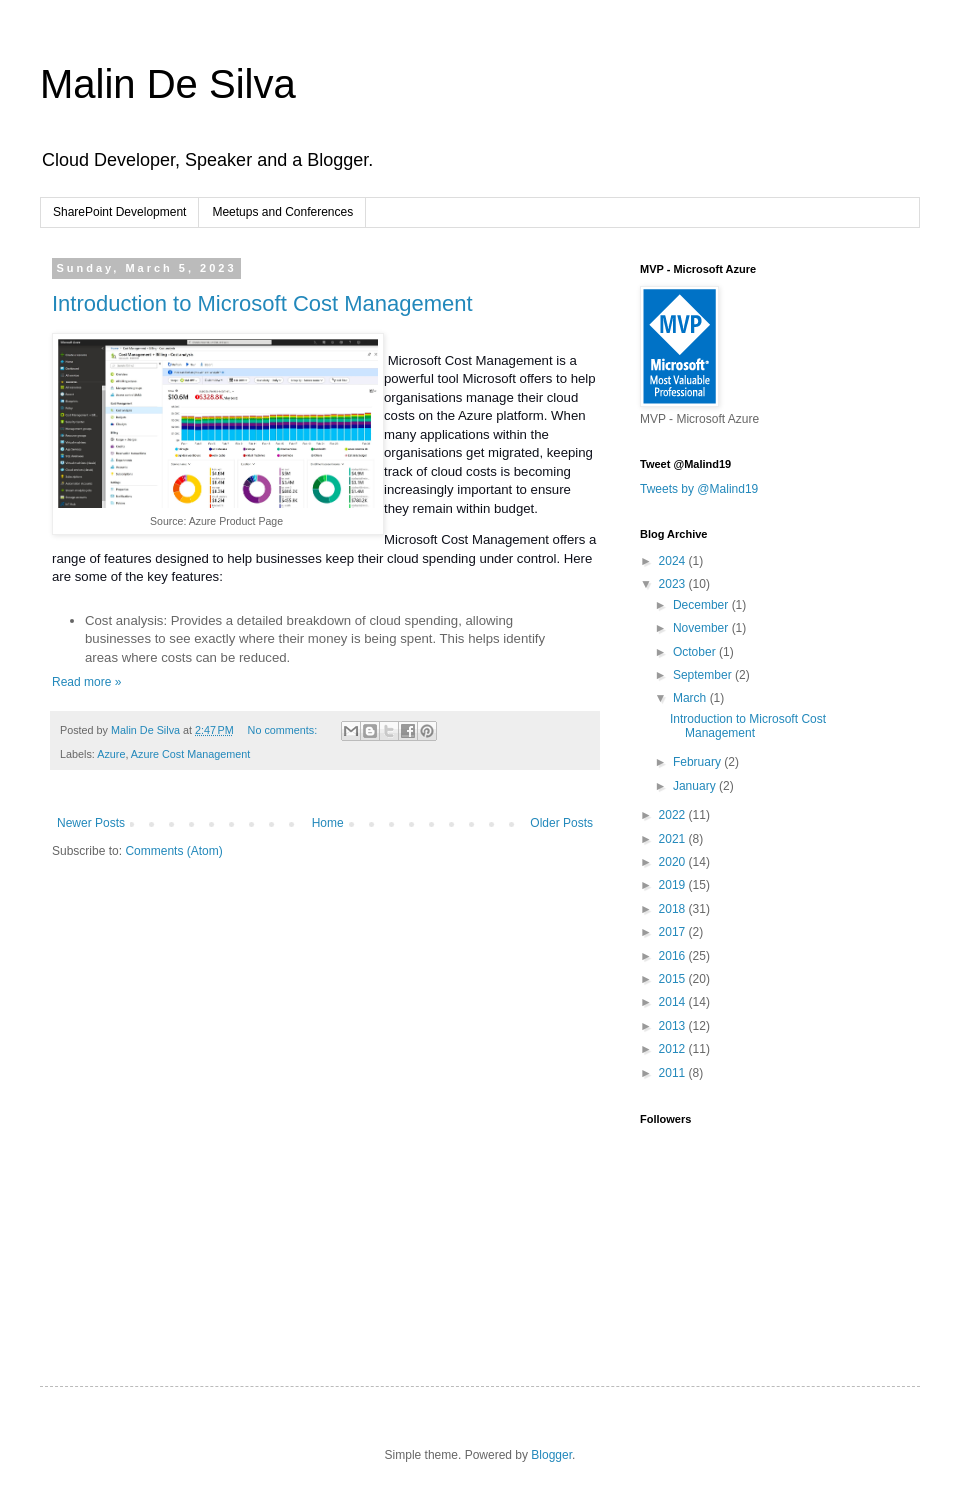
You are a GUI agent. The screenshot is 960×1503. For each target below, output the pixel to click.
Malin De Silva (168, 84)
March (691, 698)
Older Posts (561, 823)
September (704, 675)
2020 (674, 862)
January (696, 786)
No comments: (284, 730)
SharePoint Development (119, 212)
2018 (674, 909)
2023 (674, 584)
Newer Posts (91, 823)
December (702, 605)
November (702, 628)
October (696, 652)
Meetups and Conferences (282, 212)
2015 (674, 979)
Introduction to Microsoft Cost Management (262, 303)
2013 (674, 1026)
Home (328, 823)
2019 (674, 885)
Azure (111, 754)
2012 (674, 1049)
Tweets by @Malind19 (699, 489)
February (698, 762)
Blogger (551, 1455)
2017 (674, 932)
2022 (674, 815)
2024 (674, 561)
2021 (674, 839)
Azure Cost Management (190, 754)
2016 (674, 956)
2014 (674, 1002)
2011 (674, 1073)
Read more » (86, 682)
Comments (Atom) (173, 851)
